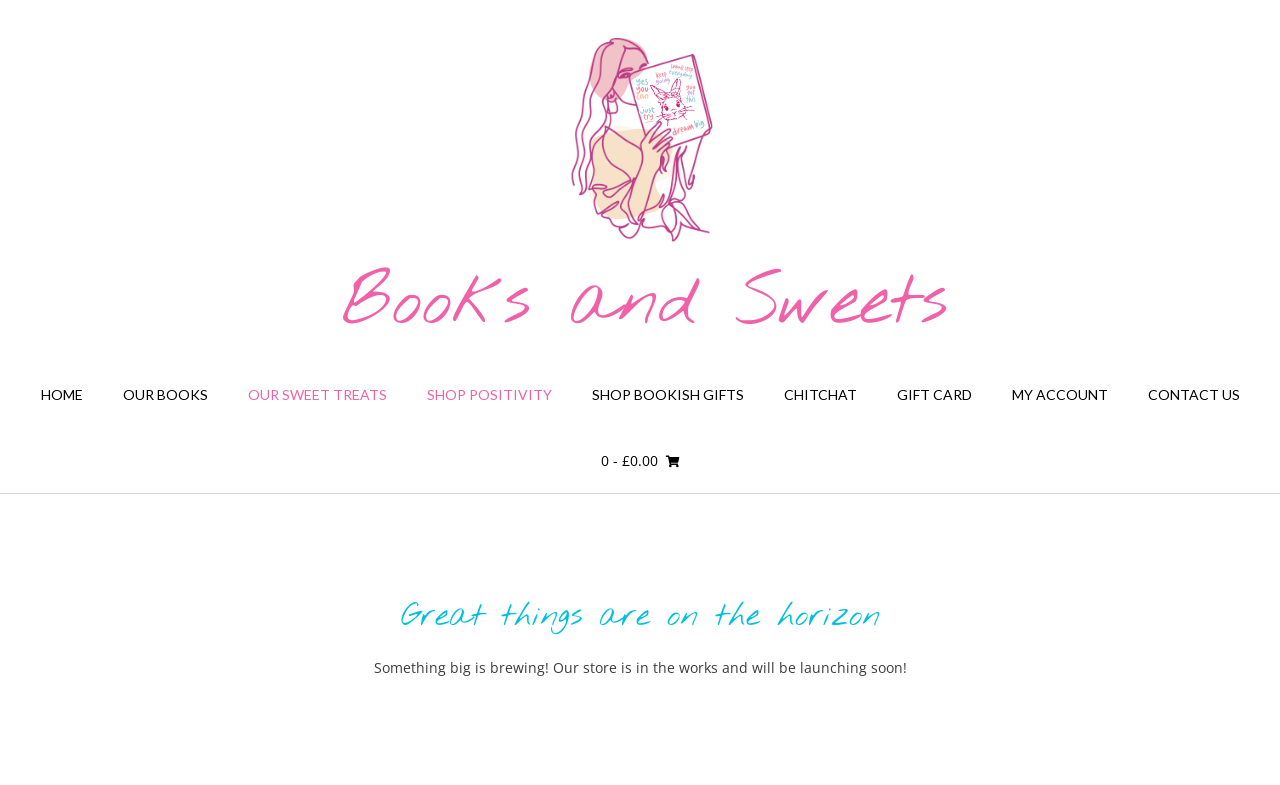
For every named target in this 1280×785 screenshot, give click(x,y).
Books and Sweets (645, 304)
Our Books (165, 394)
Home (62, 394)
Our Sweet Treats (317, 394)
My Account (1060, 394)
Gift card (934, 394)
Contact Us (1194, 394)
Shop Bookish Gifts (668, 394)
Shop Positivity (489, 394)
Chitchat (820, 394)
